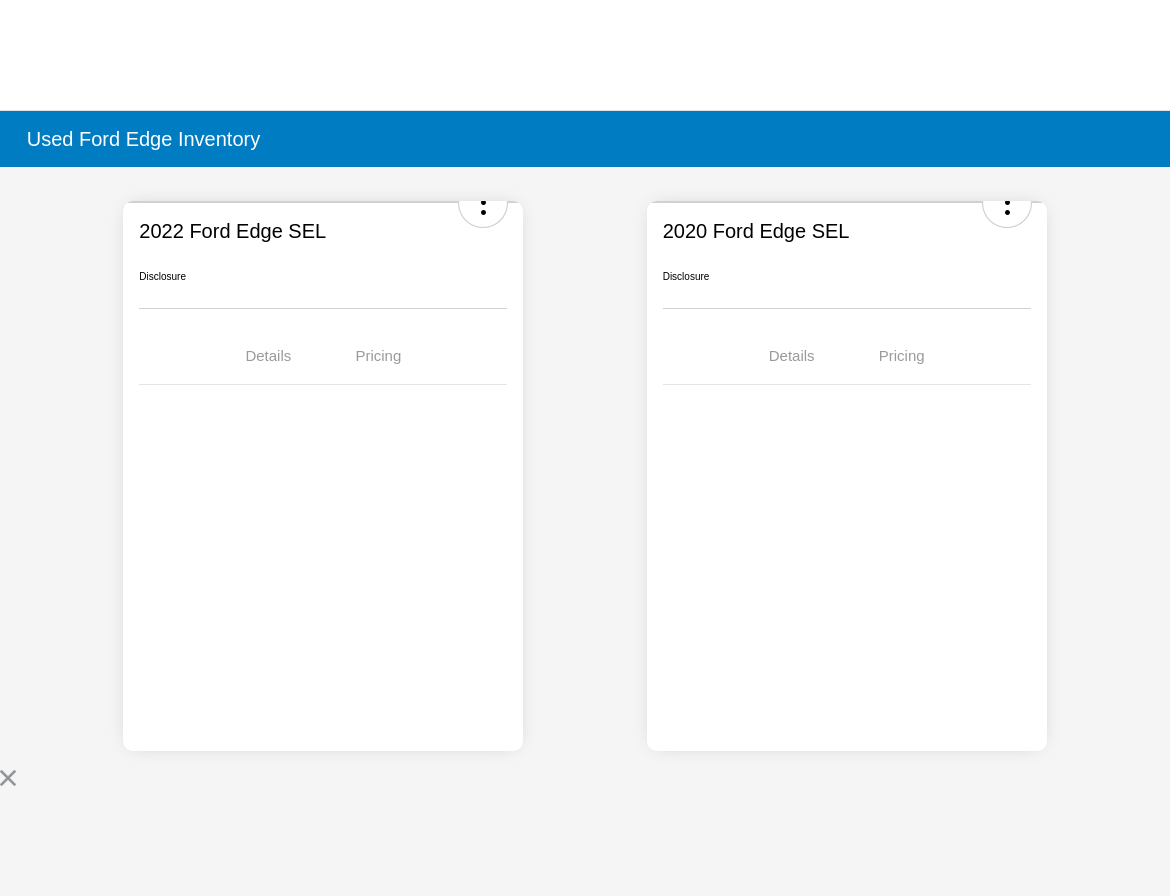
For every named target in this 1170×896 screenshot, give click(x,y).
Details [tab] (268, 355)
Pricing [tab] (378, 355)
